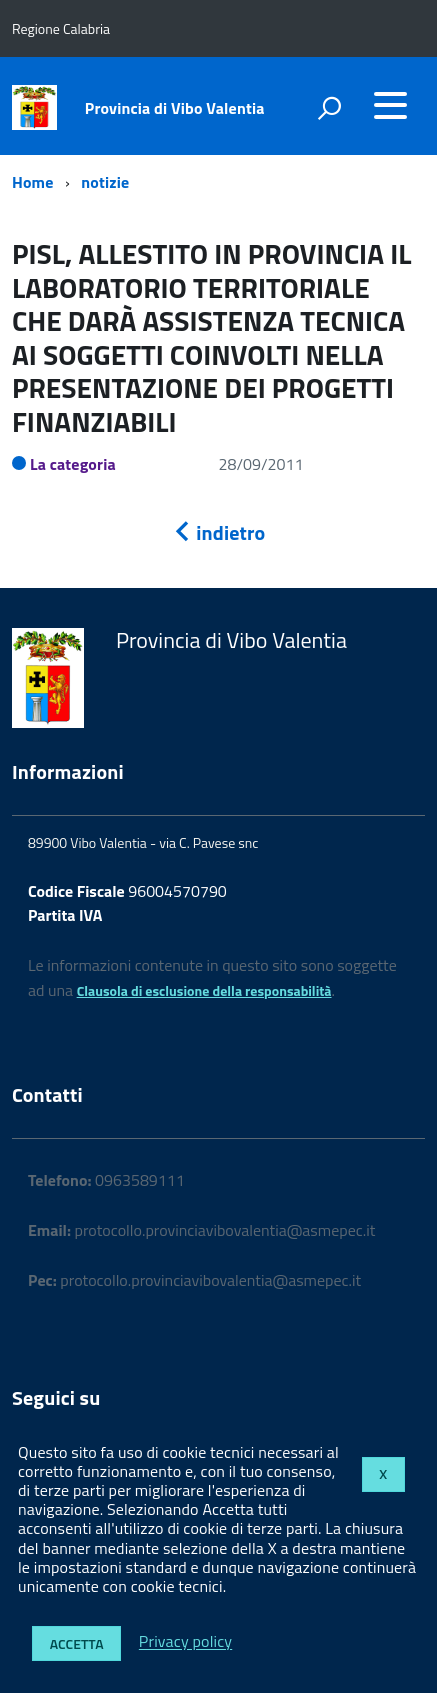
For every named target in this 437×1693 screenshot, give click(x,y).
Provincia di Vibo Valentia (175, 108)
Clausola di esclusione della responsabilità (204, 990)
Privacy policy (185, 1642)
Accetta (77, 1643)
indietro (219, 532)
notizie (105, 182)
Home (32, 182)
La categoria (73, 464)
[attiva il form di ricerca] (329, 108)
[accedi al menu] (390, 105)
